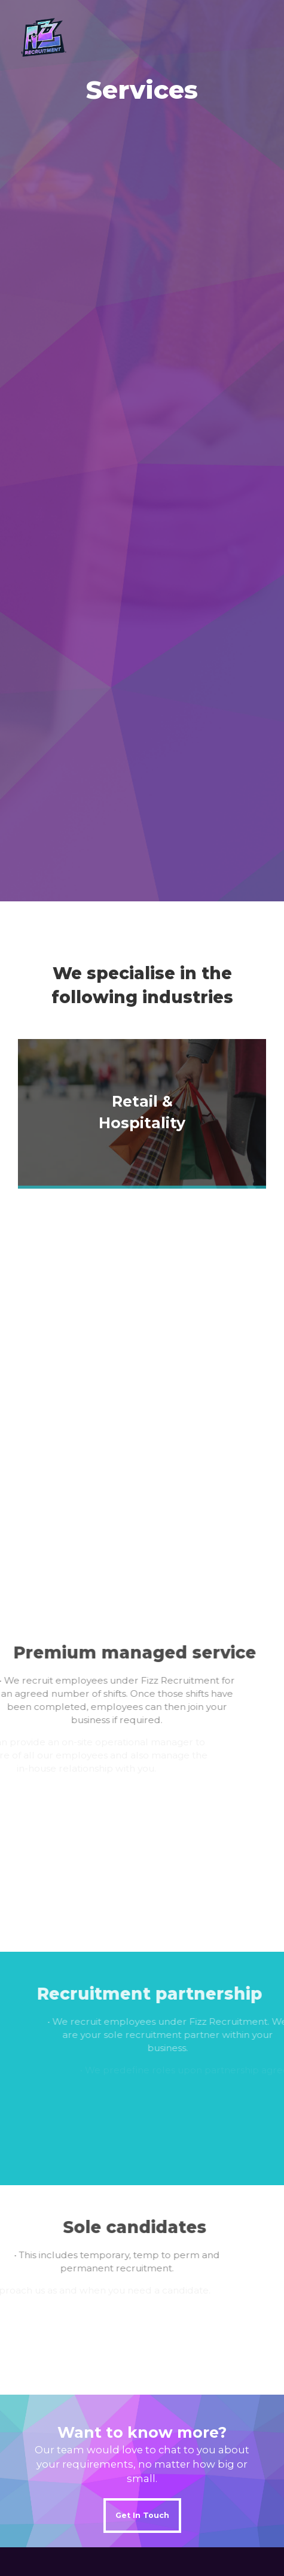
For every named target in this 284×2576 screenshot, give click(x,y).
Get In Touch (142, 2515)
